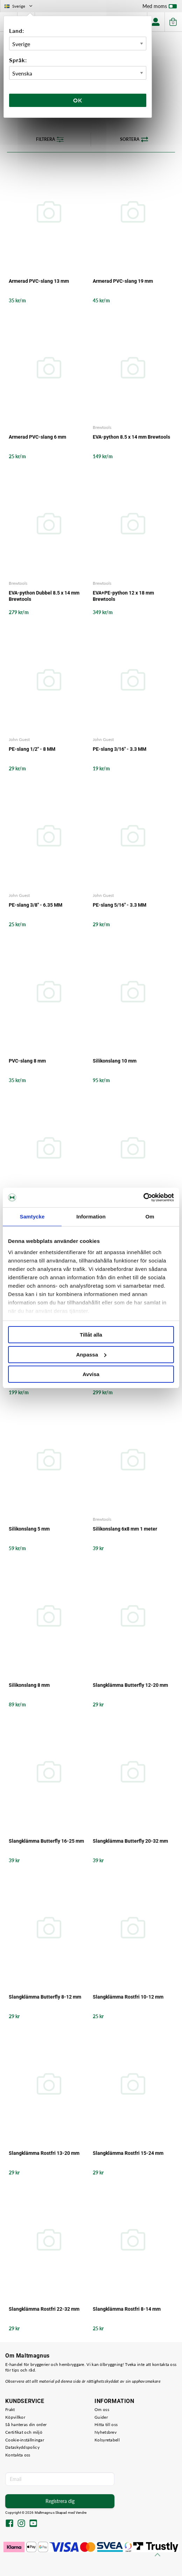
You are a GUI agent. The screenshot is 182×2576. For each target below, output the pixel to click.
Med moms (159, 7)
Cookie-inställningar (24, 2439)
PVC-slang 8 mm (27, 1061)
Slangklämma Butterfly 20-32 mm (130, 1841)
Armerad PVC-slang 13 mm (39, 281)
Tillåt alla (91, 1335)
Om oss (101, 2409)
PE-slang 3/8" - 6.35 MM (35, 905)
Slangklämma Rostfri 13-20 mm (44, 2153)
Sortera (134, 139)
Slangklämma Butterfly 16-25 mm (46, 1841)
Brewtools (102, 427)
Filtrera (50, 139)
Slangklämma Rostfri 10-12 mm (128, 1997)
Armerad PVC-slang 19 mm (123, 281)
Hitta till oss (106, 2424)
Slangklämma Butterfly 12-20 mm (130, 1685)
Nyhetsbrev (105, 2432)
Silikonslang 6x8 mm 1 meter (125, 1529)
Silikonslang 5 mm (29, 1529)
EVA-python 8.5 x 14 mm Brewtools (131, 437)
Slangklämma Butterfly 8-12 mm (45, 1997)
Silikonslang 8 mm (29, 1685)
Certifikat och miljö (23, 2432)
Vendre (81, 2512)
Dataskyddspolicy (22, 2447)
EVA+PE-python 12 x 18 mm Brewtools (123, 596)
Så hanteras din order (26, 2424)
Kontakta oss (17, 2455)
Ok (77, 100)
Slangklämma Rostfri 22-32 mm (44, 2309)
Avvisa (91, 1374)
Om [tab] (149, 1216)
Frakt (10, 2409)
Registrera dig (60, 2501)
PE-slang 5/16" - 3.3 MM (119, 905)
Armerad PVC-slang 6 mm (37, 437)
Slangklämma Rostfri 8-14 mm (127, 2309)
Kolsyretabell (107, 2439)
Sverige (19, 6)
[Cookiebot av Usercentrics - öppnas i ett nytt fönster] (143, 1197)
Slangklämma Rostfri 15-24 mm (128, 2153)
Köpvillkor (15, 2417)
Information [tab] (91, 1216)
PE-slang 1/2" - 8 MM (32, 749)
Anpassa (91, 1355)
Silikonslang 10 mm (114, 1061)
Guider (101, 2417)
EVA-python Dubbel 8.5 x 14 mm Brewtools (44, 596)
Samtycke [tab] (32, 1216)
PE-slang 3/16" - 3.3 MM (119, 749)
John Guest (19, 739)
